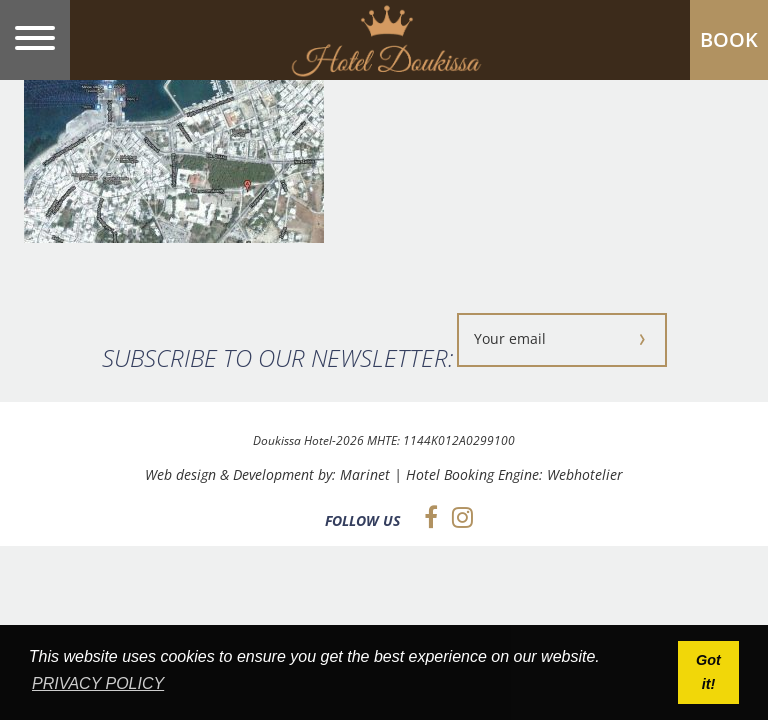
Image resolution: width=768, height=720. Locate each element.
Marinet (365, 474)
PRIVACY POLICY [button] (98, 683)
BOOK (729, 39)
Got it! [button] (708, 672)
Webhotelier (585, 474)
